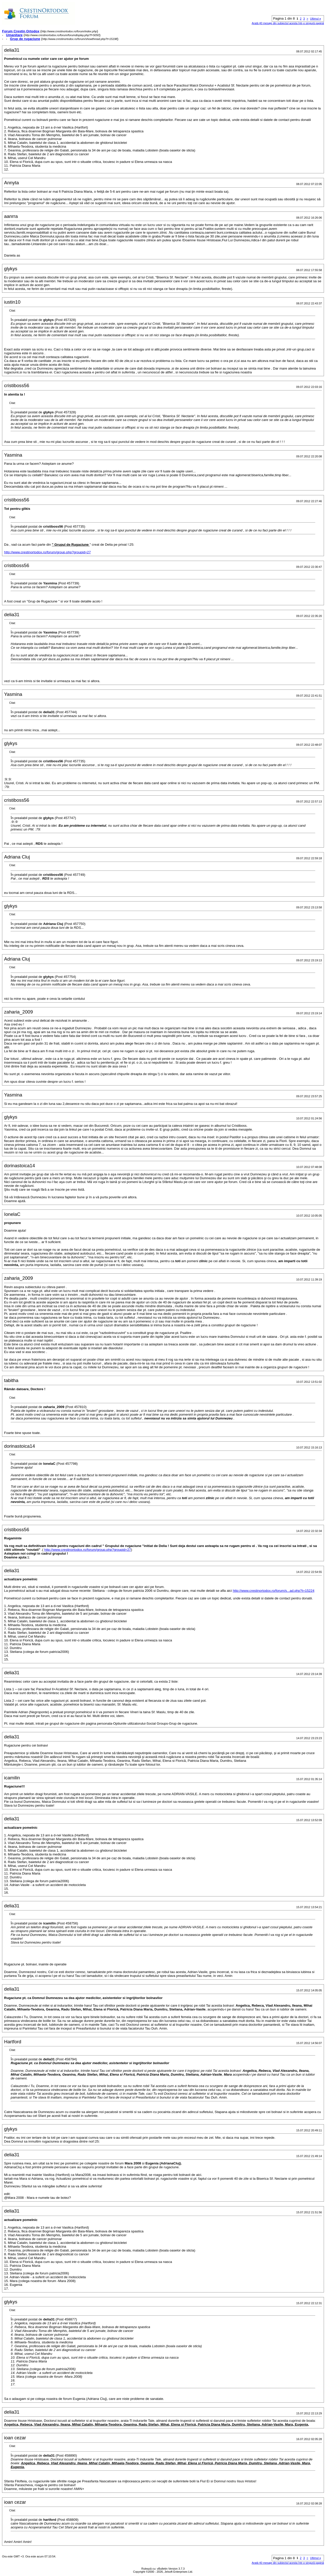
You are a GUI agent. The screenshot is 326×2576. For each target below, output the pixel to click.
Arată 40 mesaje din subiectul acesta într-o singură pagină (288, 23)
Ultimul (315, 18)
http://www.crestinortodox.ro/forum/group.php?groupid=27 (47, 552)
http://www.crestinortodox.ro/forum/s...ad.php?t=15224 (273, 1591)
